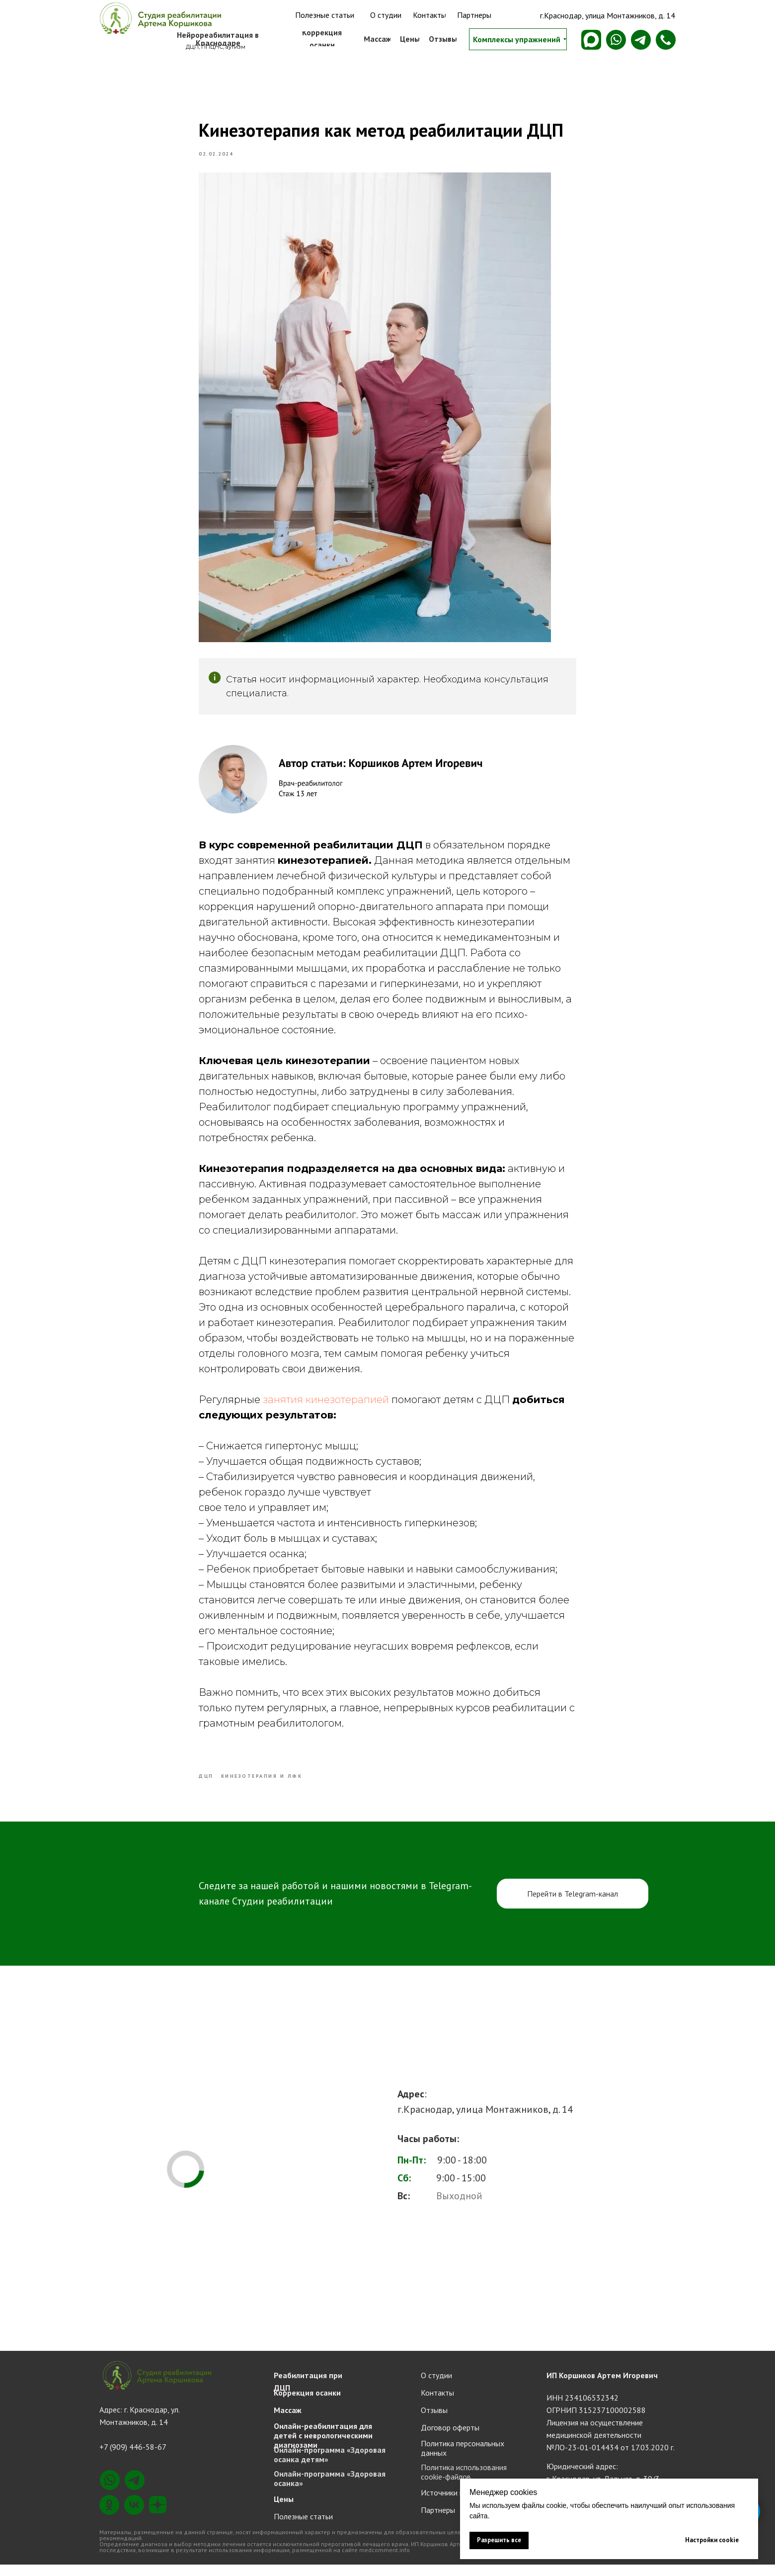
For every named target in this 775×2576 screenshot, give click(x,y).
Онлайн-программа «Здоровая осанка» (330, 2489)
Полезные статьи (303, 2528)
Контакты (437, 2404)
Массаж (288, 2421)
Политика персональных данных (462, 2459)
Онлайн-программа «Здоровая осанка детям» (330, 2466)
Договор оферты (450, 2439)
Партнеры (438, 2521)
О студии (436, 2387)
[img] (159, 18)
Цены (284, 2510)
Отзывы (434, 2421)
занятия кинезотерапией (326, 1406)
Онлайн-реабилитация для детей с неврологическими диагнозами (323, 2446)
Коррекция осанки (307, 2404)
